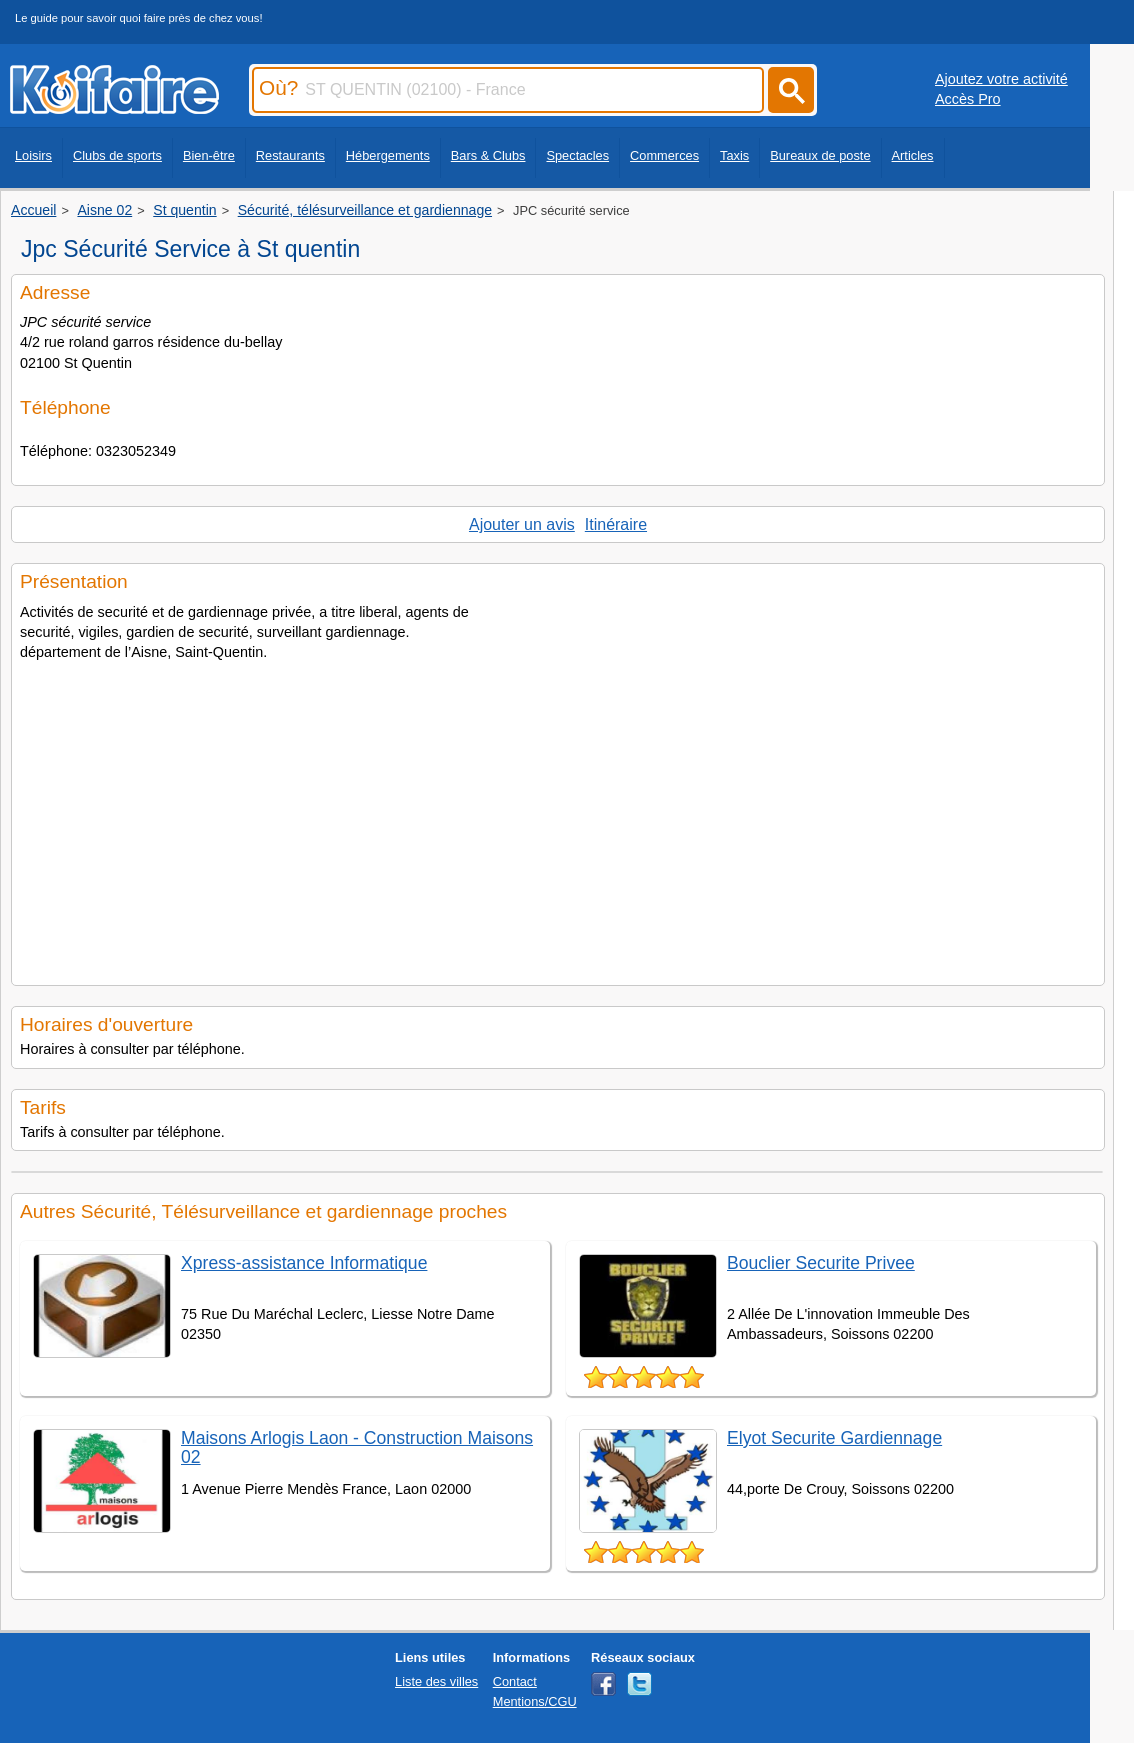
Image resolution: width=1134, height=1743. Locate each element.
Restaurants (290, 155)
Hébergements (388, 155)
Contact (515, 1681)
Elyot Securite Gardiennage (834, 1438)
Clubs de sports (117, 155)
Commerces (664, 155)
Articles (913, 155)
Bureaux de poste (820, 155)
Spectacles (577, 155)
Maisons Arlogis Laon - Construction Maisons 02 (357, 1447)
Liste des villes (436, 1681)
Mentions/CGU (535, 1701)
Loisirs (33, 155)
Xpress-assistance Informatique (304, 1263)
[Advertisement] (558, 817)
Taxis (734, 155)
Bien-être (209, 155)
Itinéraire (616, 524)
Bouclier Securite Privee (821, 1263)
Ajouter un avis (522, 524)
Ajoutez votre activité (1001, 79)
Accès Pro (968, 99)
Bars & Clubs (488, 155)
